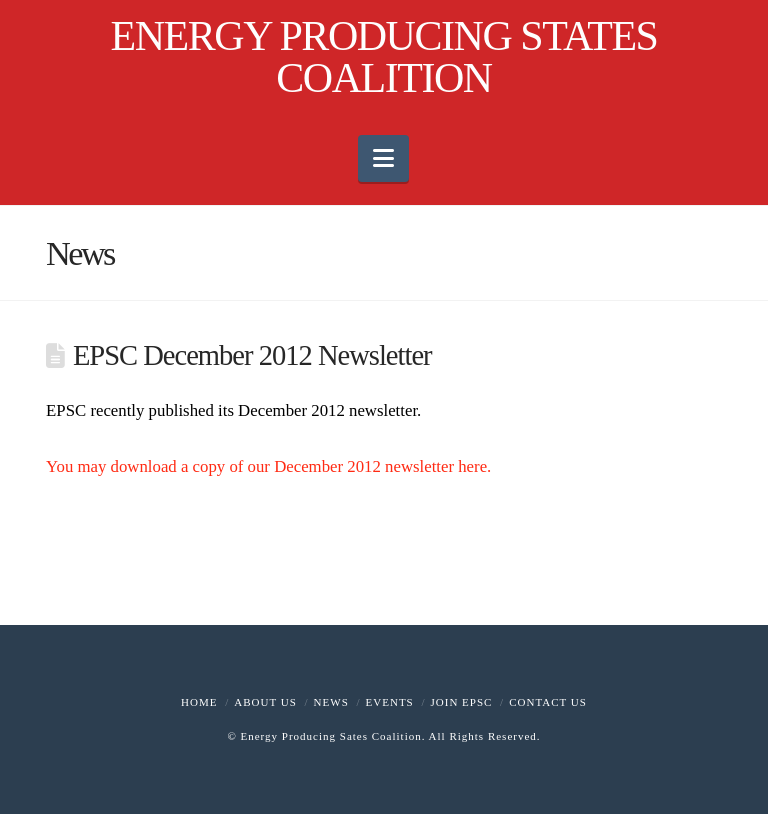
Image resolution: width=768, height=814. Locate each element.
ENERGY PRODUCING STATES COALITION (384, 57)
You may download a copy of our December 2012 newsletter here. (268, 466)
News (331, 702)
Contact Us (548, 702)
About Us (265, 702)
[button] (383, 158)
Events (390, 702)
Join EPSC (462, 702)
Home (199, 702)
